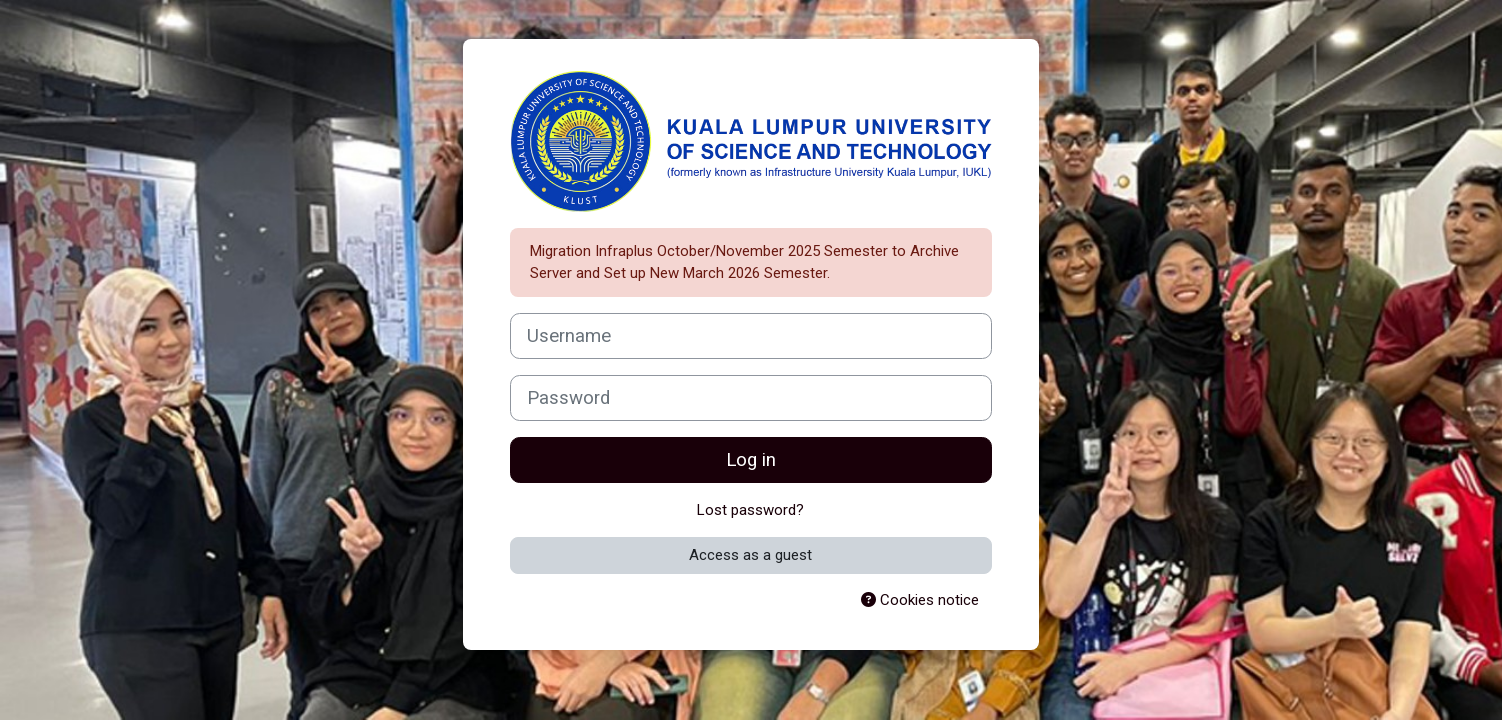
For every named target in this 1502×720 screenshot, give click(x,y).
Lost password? (750, 510)
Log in (751, 460)
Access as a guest (750, 555)
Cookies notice (920, 600)
